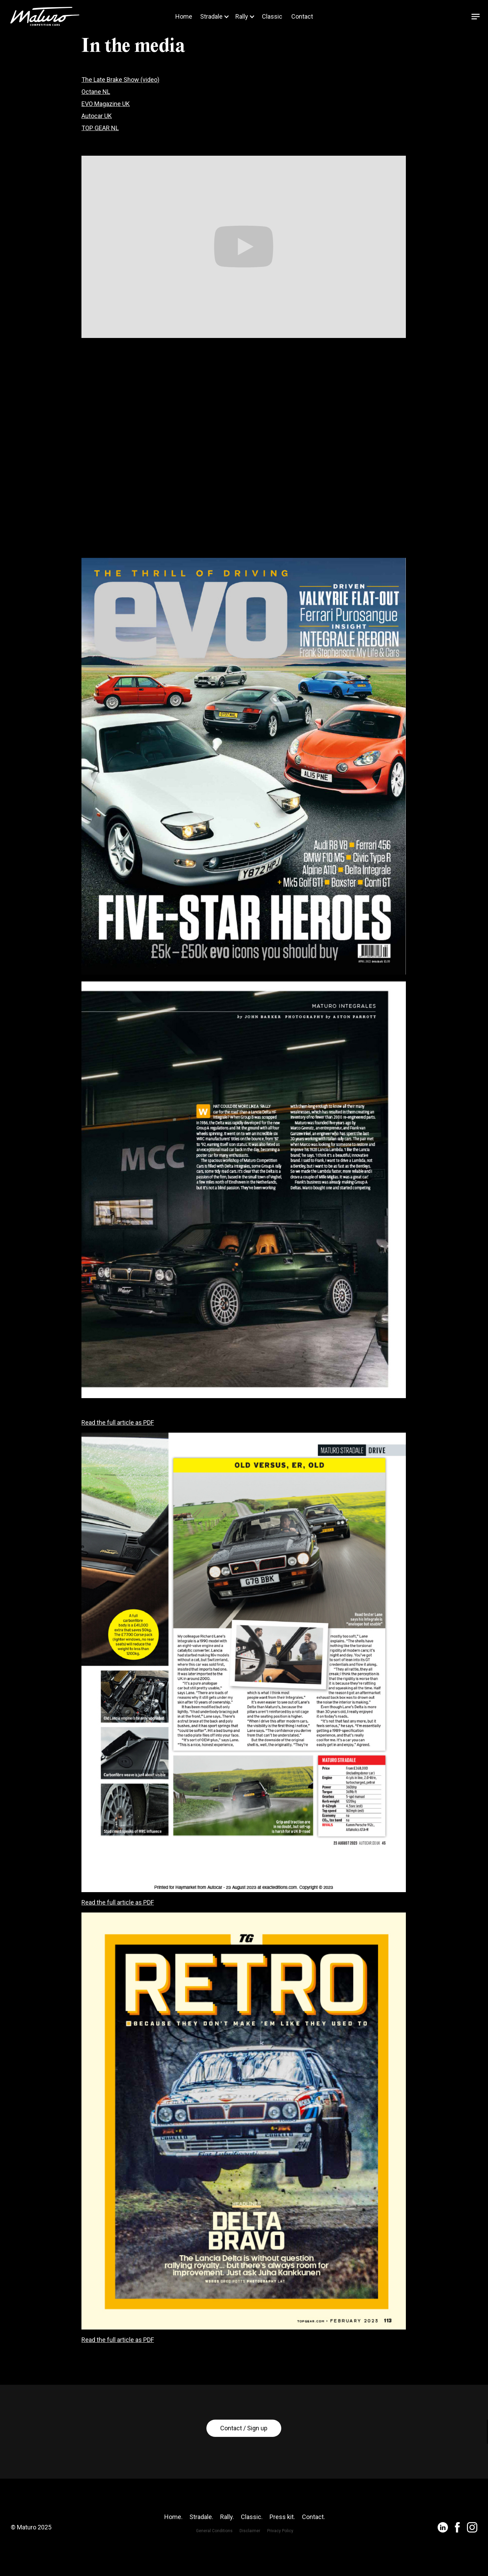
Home (183, 16)
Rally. (227, 2544)
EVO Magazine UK (105, 103)
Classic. (252, 2544)
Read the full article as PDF (117, 1422)
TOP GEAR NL (100, 128)
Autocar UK (96, 116)
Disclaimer (250, 2558)
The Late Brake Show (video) (120, 79)
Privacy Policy (280, 2558)
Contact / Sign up (243, 2456)
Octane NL (95, 91)
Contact (302, 16)
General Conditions (214, 2558)
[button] (213, 16)
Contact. (313, 2544)
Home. (173, 2544)
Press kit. (282, 2544)
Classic (272, 16)
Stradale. (201, 2544)
